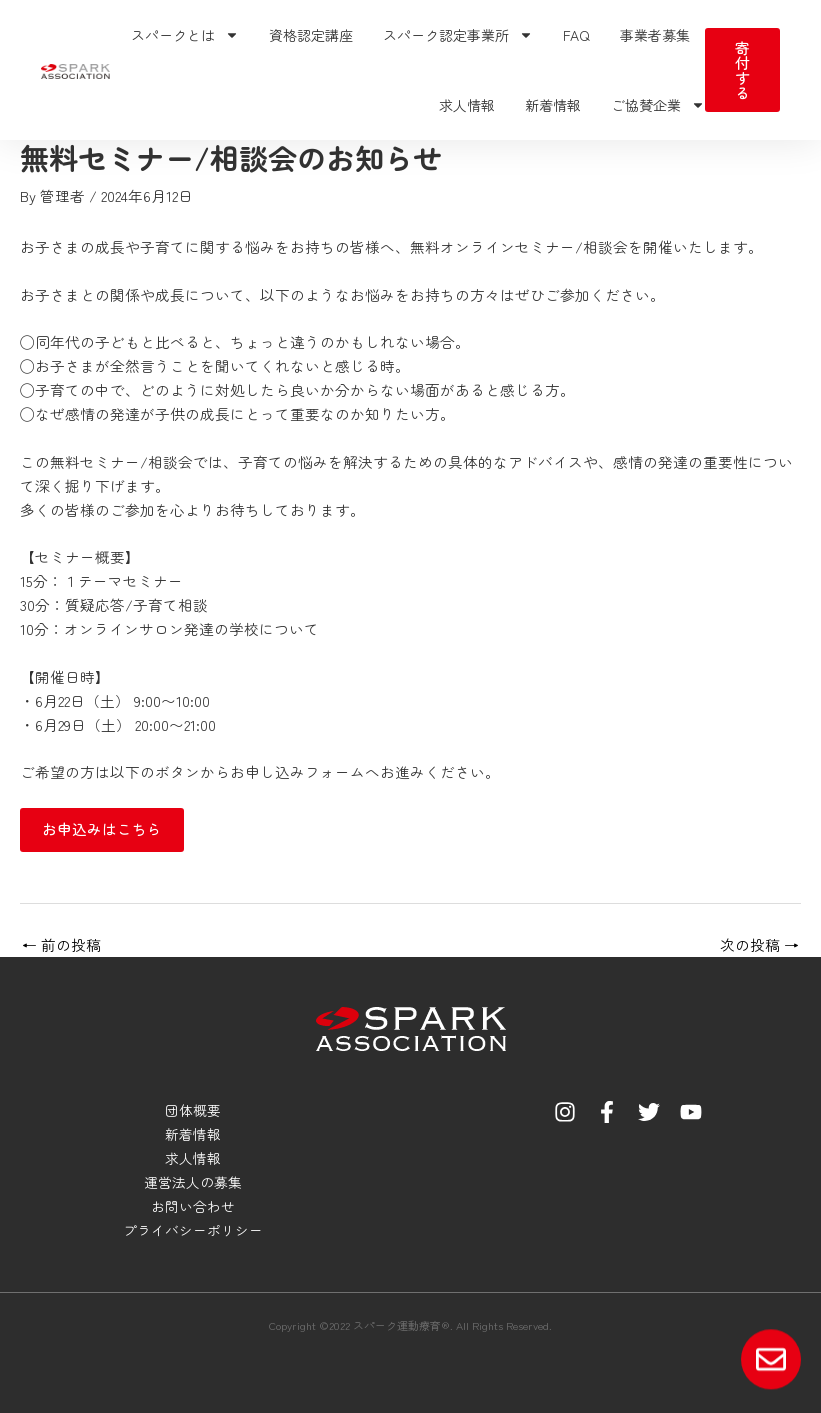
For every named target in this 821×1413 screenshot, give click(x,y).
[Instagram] (565, 1112)
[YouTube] (691, 1112)
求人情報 (467, 105)
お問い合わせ (193, 1206)
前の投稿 (61, 945)
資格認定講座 (311, 35)
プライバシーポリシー (193, 1230)
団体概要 (193, 1110)
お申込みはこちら (102, 828)
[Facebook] (607, 1112)
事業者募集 (655, 35)
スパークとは (185, 35)
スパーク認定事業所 (458, 35)
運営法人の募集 (193, 1182)
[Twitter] (649, 1112)
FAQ (576, 35)
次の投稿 (759, 945)
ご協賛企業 (658, 105)
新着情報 (553, 105)
